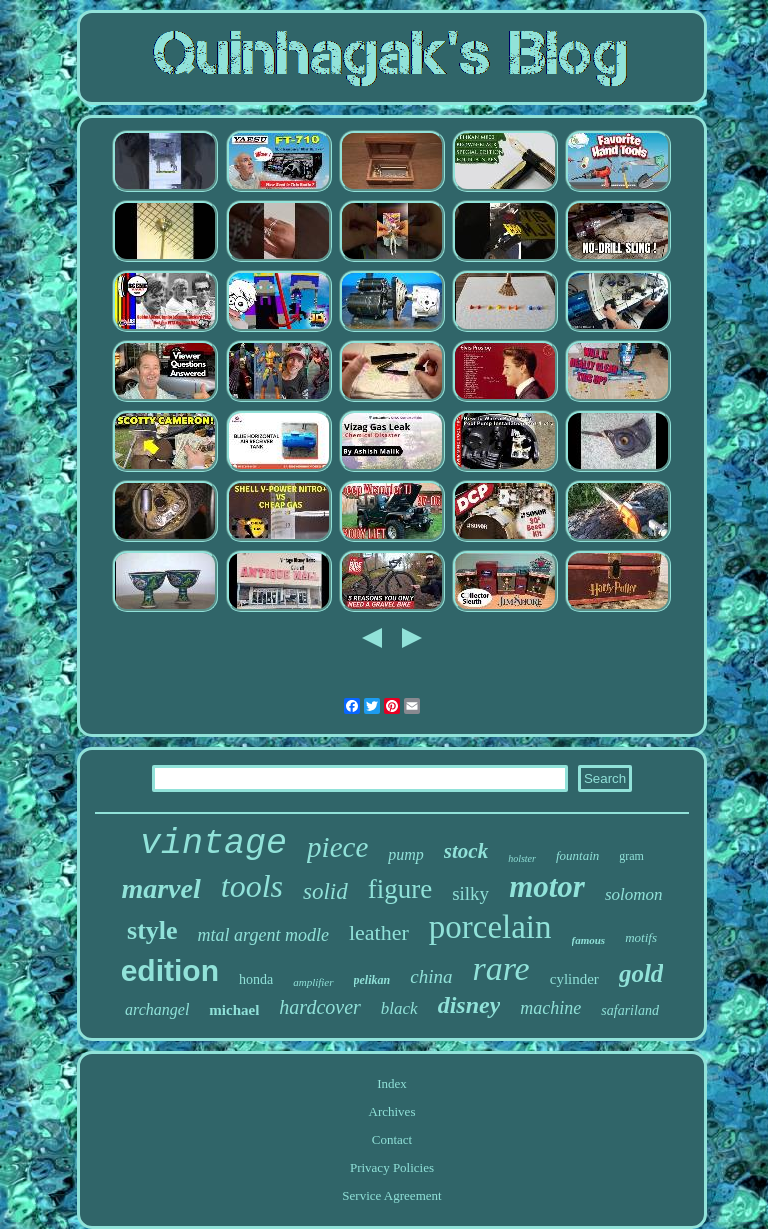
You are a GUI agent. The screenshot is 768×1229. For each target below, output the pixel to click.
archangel (157, 1009)
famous (589, 940)
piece (337, 847)
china (431, 976)
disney (469, 1005)
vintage (213, 844)
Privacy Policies (392, 1167)
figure (400, 889)
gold (641, 973)
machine (550, 1008)
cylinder (574, 979)
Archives (392, 1111)
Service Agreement (391, 1195)
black (399, 1008)
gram (631, 856)
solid (325, 891)
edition (170, 970)
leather (379, 932)
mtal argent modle (263, 935)
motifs (641, 937)
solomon (634, 894)
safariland (630, 1010)
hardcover (319, 1007)
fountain (577, 855)
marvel (160, 888)
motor (547, 886)
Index (392, 1083)
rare (500, 968)
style (152, 930)
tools (252, 886)
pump (406, 854)
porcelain (490, 927)
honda (256, 979)
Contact (392, 1139)
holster (522, 858)
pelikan (372, 980)
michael (234, 1010)
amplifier (313, 982)
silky (470, 893)
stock (466, 851)
